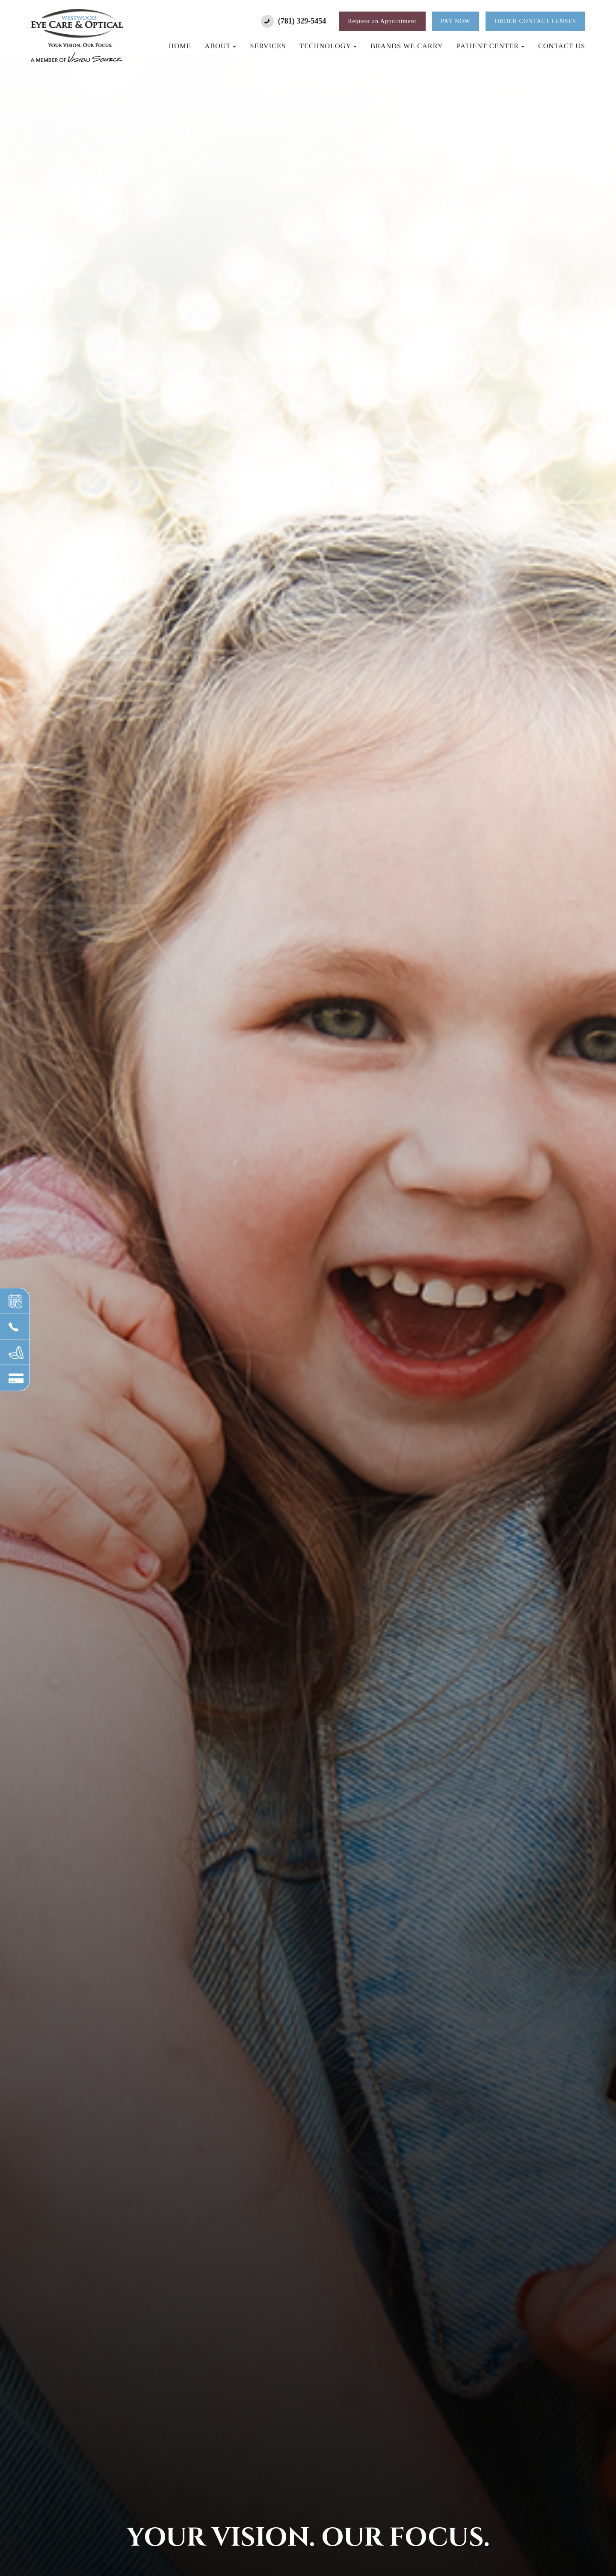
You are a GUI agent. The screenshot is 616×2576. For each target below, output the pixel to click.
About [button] (220, 46)
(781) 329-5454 (302, 21)
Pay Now (456, 21)
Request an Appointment (382, 21)
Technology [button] (328, 46)
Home (180, 46)
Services (268, 46)
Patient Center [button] (490, 46)
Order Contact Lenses (535, 21)
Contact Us (561, 46)
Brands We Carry (406, 46)
